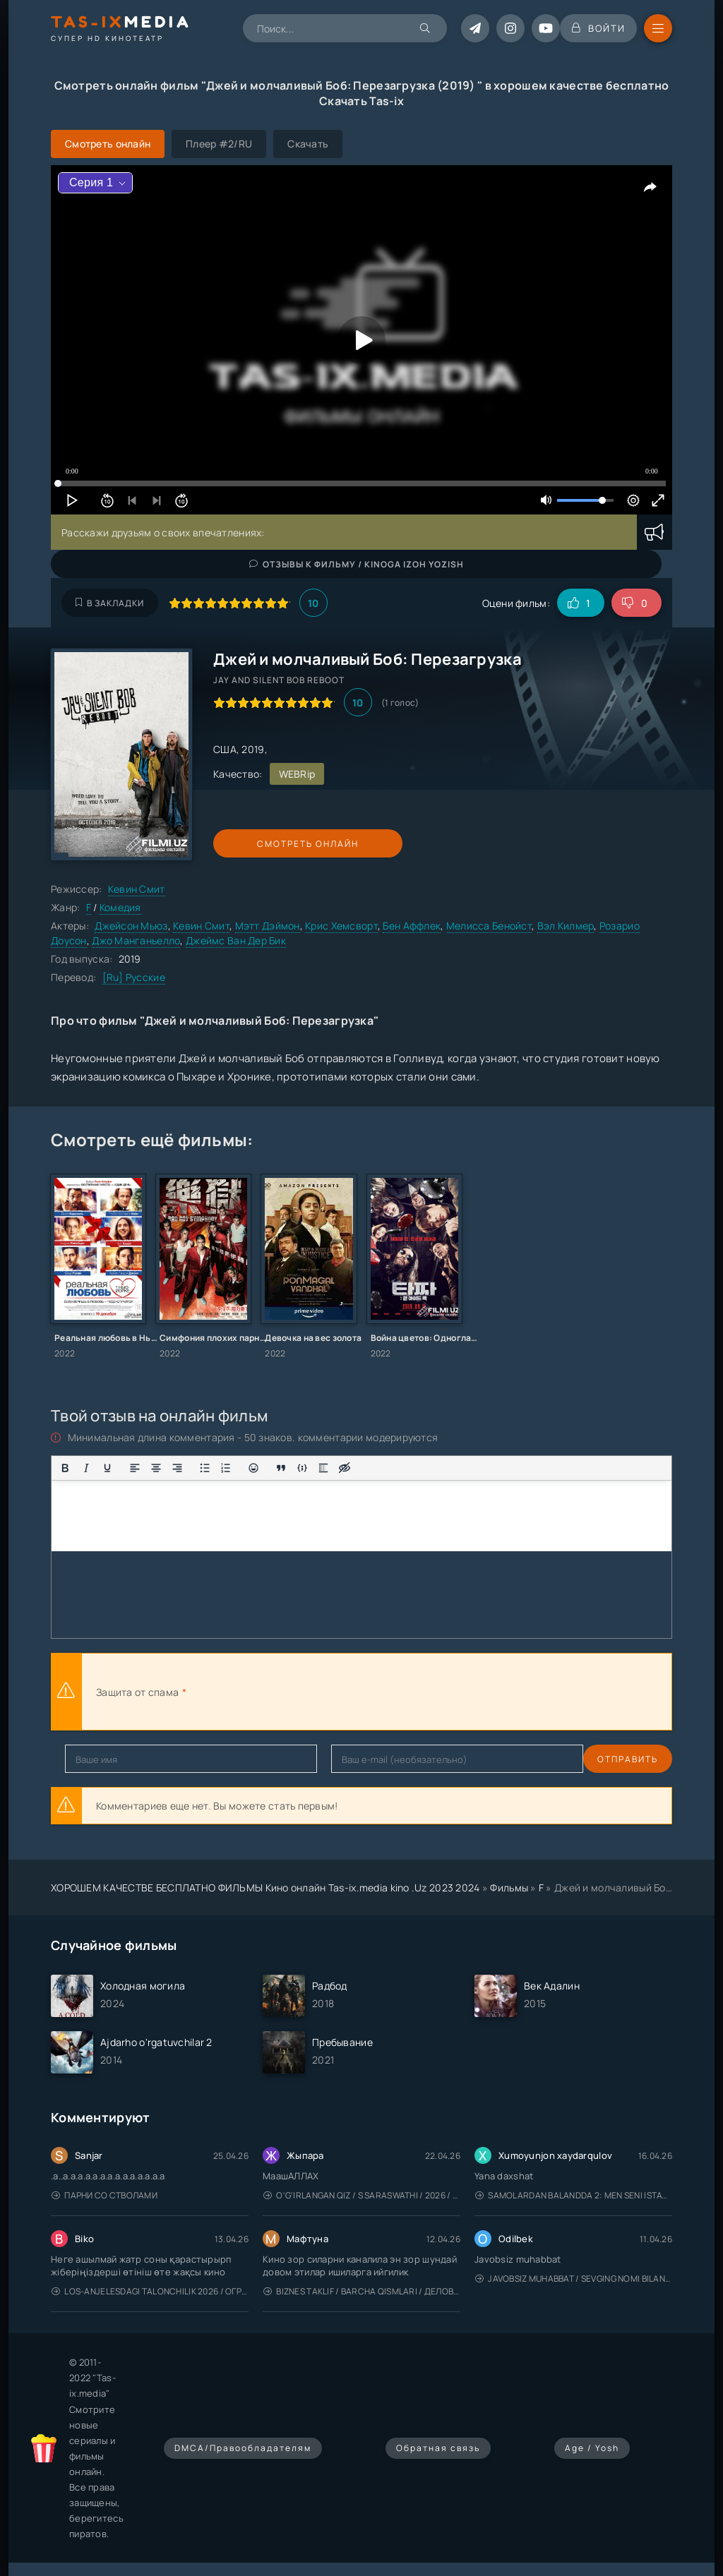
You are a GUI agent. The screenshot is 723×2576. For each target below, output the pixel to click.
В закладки (110, 603)
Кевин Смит (136, 889)
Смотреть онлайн (278, 844)
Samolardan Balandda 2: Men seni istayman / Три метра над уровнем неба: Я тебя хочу (573, 2195)
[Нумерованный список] (226, 1468)
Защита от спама (137, 1692)
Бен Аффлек (412, 925)
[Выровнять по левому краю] (134, 1468)
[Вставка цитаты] (281, 1468)
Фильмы (509, 1887)
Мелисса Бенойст (489, 925)
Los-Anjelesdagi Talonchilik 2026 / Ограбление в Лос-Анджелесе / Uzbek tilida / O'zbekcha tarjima (150, 2291)
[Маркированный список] (204, 1468)
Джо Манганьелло (136, 940)
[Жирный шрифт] (65, 1468)
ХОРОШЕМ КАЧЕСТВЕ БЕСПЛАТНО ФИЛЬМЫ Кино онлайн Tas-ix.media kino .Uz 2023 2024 (265, 1887)
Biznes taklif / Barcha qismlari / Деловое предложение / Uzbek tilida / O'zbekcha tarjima (361, 2291)
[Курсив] (86, 1468)
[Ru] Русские (133, 977)
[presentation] (344, 1691)
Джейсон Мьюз (131, 925)
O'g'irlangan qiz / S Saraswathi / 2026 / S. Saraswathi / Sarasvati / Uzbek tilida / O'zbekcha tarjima (361, 2195)
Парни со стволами (104, 2195)
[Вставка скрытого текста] (344, 1468)
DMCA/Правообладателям (242, 2448)
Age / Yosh (592, 2448)
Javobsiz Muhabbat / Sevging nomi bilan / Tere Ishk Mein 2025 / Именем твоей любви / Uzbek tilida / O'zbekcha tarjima (573, 2279)
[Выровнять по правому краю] (177, 1468)
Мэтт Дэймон (267, 925)
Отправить (95, 1759)
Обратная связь (438, 2448)
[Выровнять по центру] (156, 1468)
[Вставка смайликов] (253, 1468)
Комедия (120, 907)
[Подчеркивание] (107, 1468)
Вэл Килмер (565, 925)
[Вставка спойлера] (323, 1468)
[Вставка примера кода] (302, 1468)
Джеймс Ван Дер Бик (236, 940)
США (225, 749)
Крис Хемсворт (341, 925)
